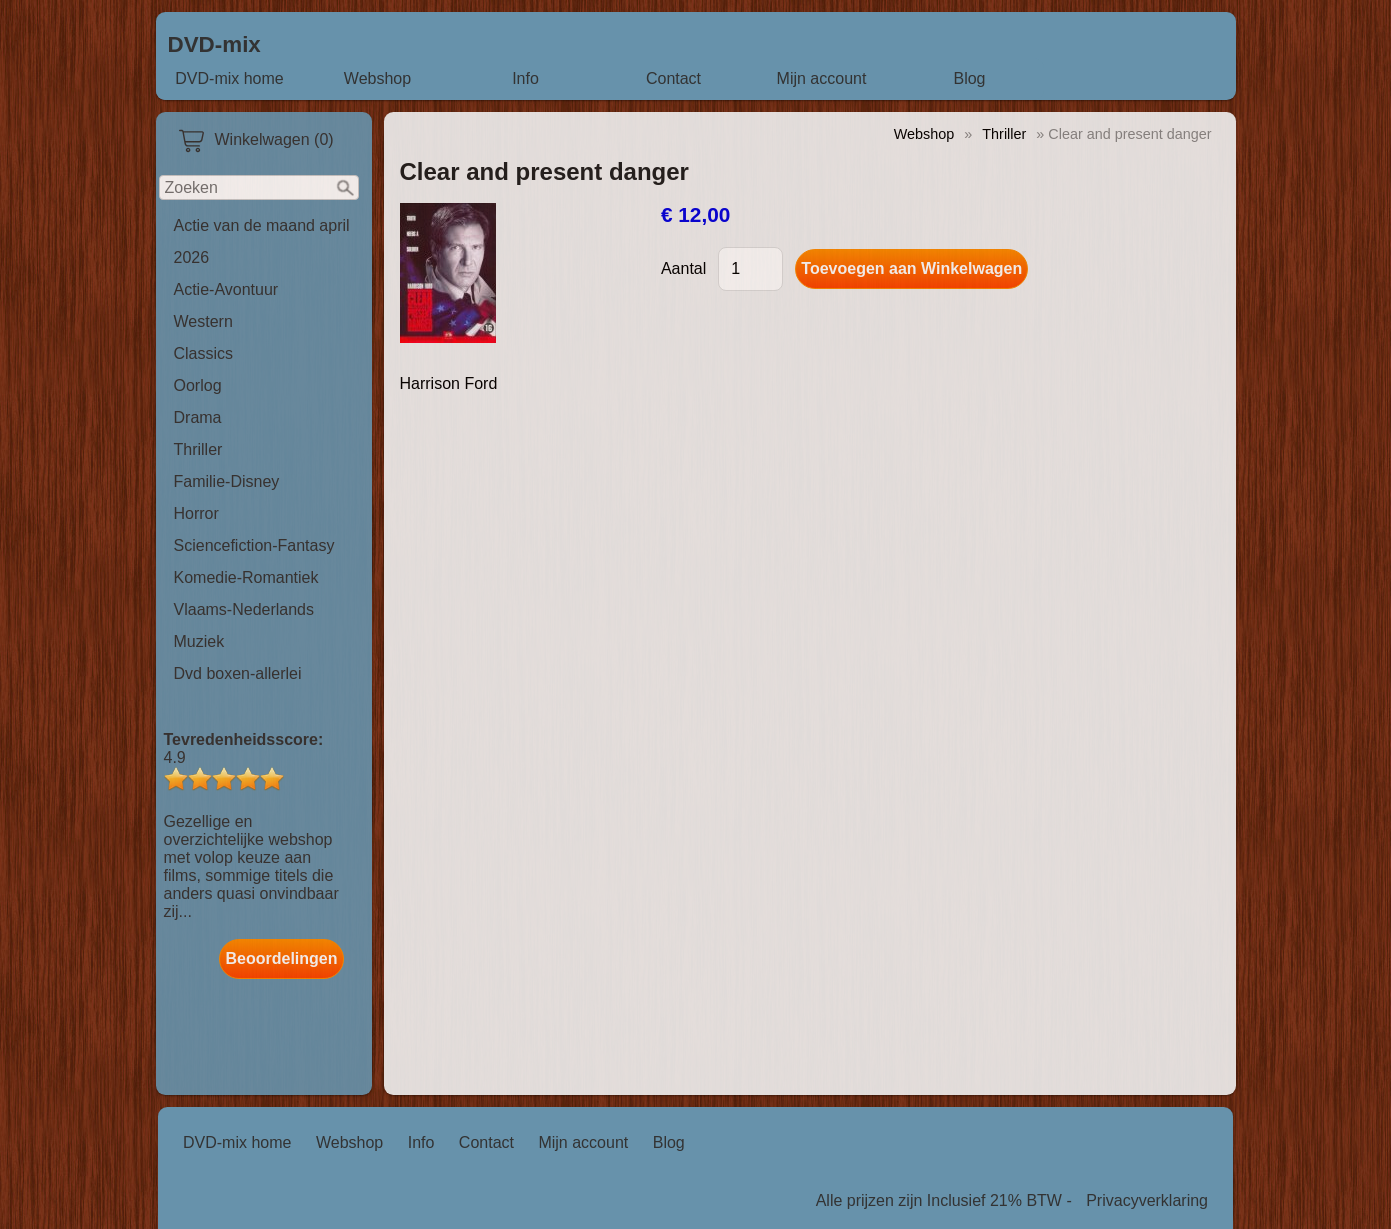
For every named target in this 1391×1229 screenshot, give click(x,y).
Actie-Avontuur (226, 289)
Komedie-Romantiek (246, 577)
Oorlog (198, 385)
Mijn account (822, 78)
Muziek (199, 641)
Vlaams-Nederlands (244, 609)
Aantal (683, 268)
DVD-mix (214, 44)
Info (525, 78)
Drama (198, 417)
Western (203, 321)
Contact (673, 78)
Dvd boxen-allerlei (238, 673)
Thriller (198, 449)
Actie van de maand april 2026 (262, 241)
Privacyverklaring (1147, 1200)
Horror (196, 513)
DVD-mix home (229, 78)
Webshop (377, 78)
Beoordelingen (281, 958)
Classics (204, 353)
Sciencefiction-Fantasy (254, 545)
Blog (969, 78)
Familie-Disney (227, 481)
